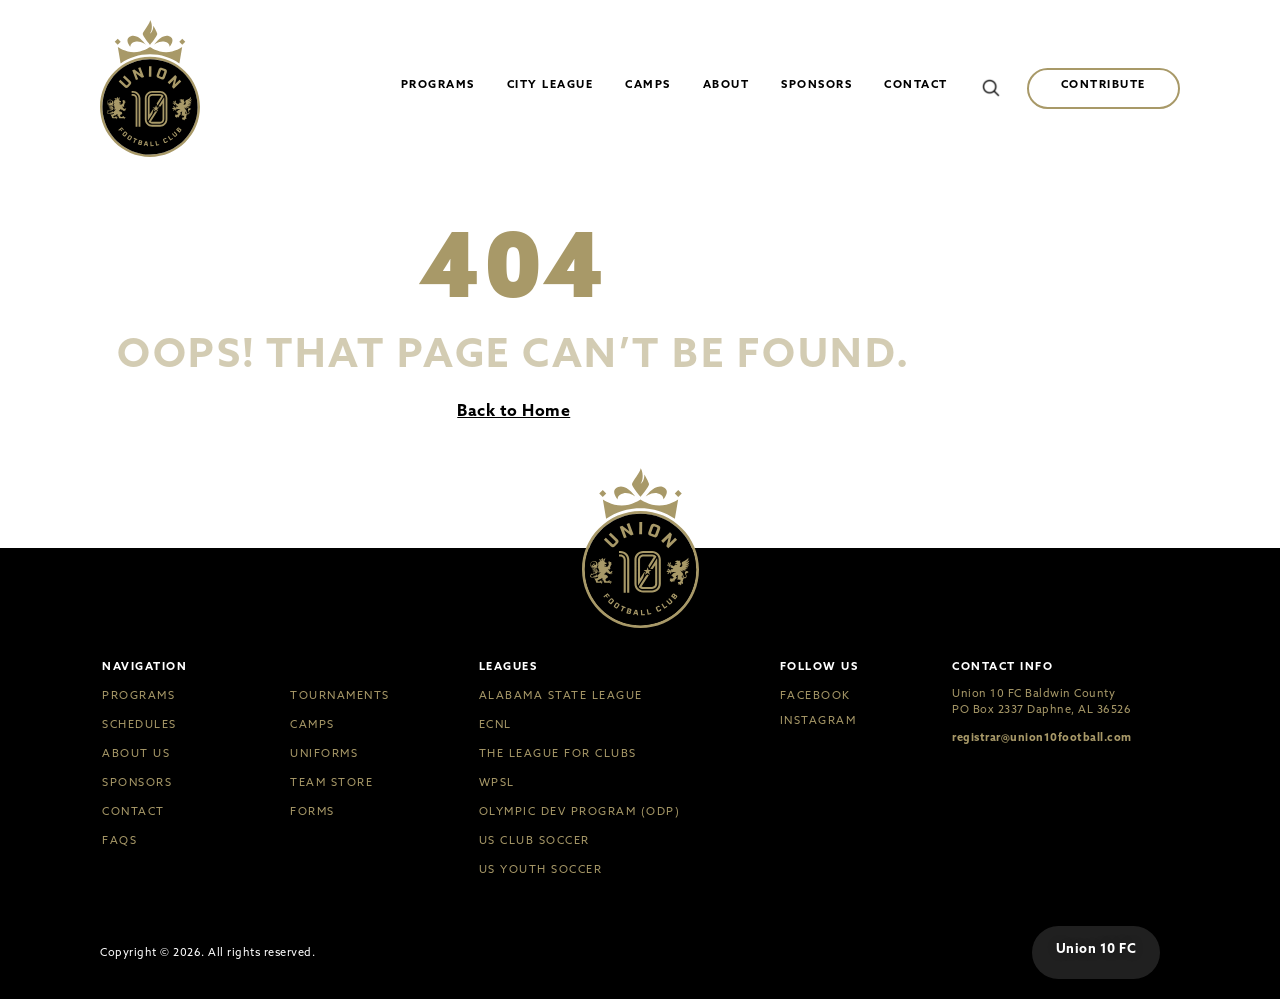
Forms (312, 811)
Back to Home (513, 410)
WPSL (497, 782)
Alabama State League (561, 695)
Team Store (331, 782)
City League (550, 84)
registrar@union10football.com (1042, 737)
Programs (438, 84)
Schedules (139, 724)
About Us (136, 753)
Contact (916, 84)
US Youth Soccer (541, 869)
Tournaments (340, 695)
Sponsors (816, 84)
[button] (991, 88)
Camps (648, 84)
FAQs (119, 840)
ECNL (495, 724)
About (726, 84)
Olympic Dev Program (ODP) (580, 811)
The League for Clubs (558, 753)
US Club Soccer (534, 840)
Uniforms (324, 753)
